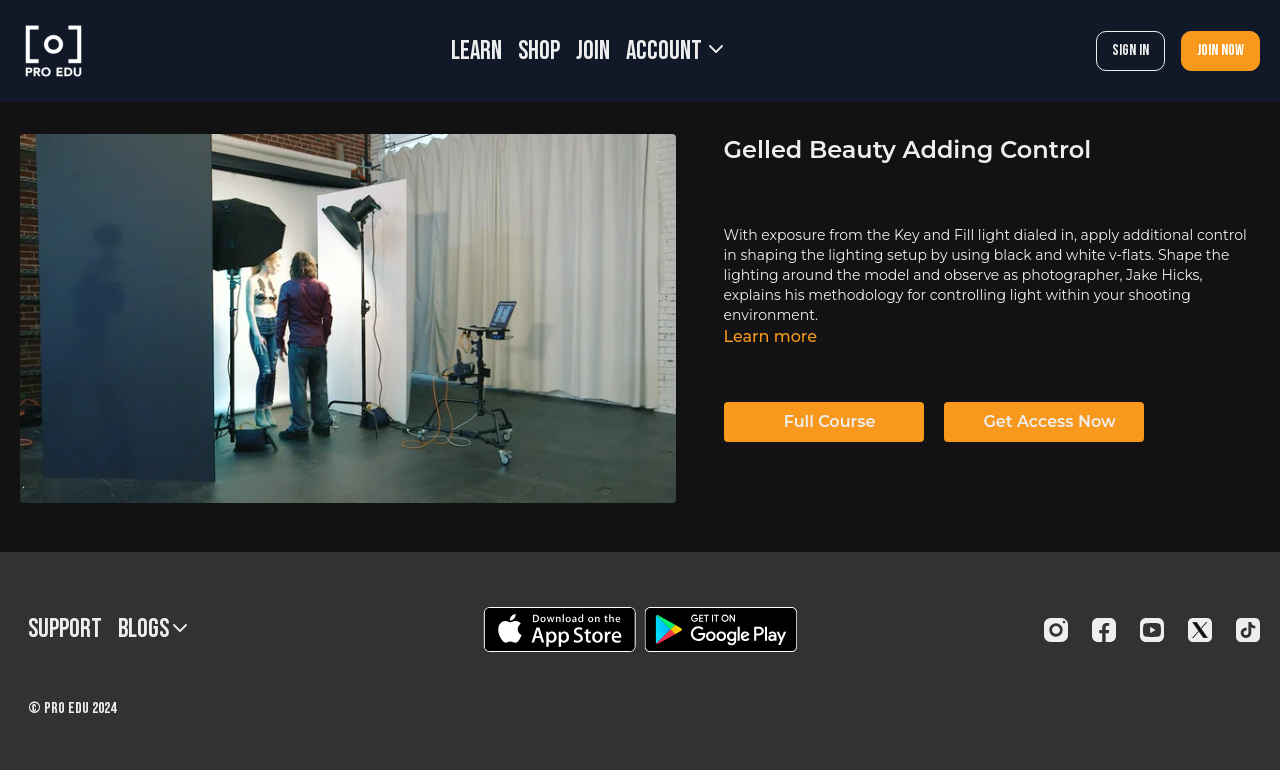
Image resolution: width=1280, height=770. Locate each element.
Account (674, 51)
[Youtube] (1152, 630)
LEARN (476, 51)
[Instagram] (1056, 630)
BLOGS (152, 629)
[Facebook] (1104, 630)
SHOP (539, 51)
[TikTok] (1248, 630)
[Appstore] (559, 629)
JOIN (593, 51)
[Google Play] (721, 629)
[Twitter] (1200, 630)
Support (65, 629)
